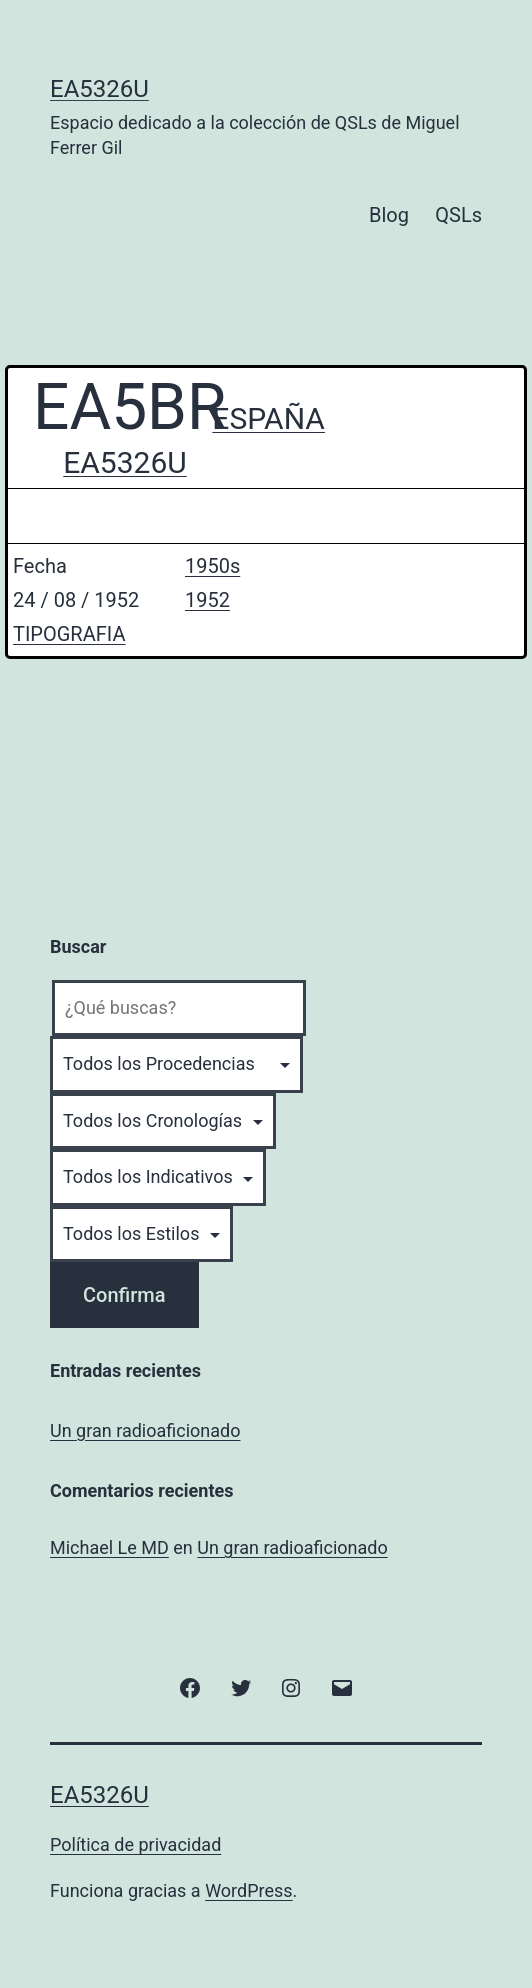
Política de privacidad (135, 1844)
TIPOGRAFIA (69, 634)
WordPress (248, 1890)
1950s (212, 566)
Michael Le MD (109, 1547)
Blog (389, 215)
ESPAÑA (268, 418)
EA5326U (99, 89)
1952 (207, 600)
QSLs (458, 215)
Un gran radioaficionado (145, 1430)
